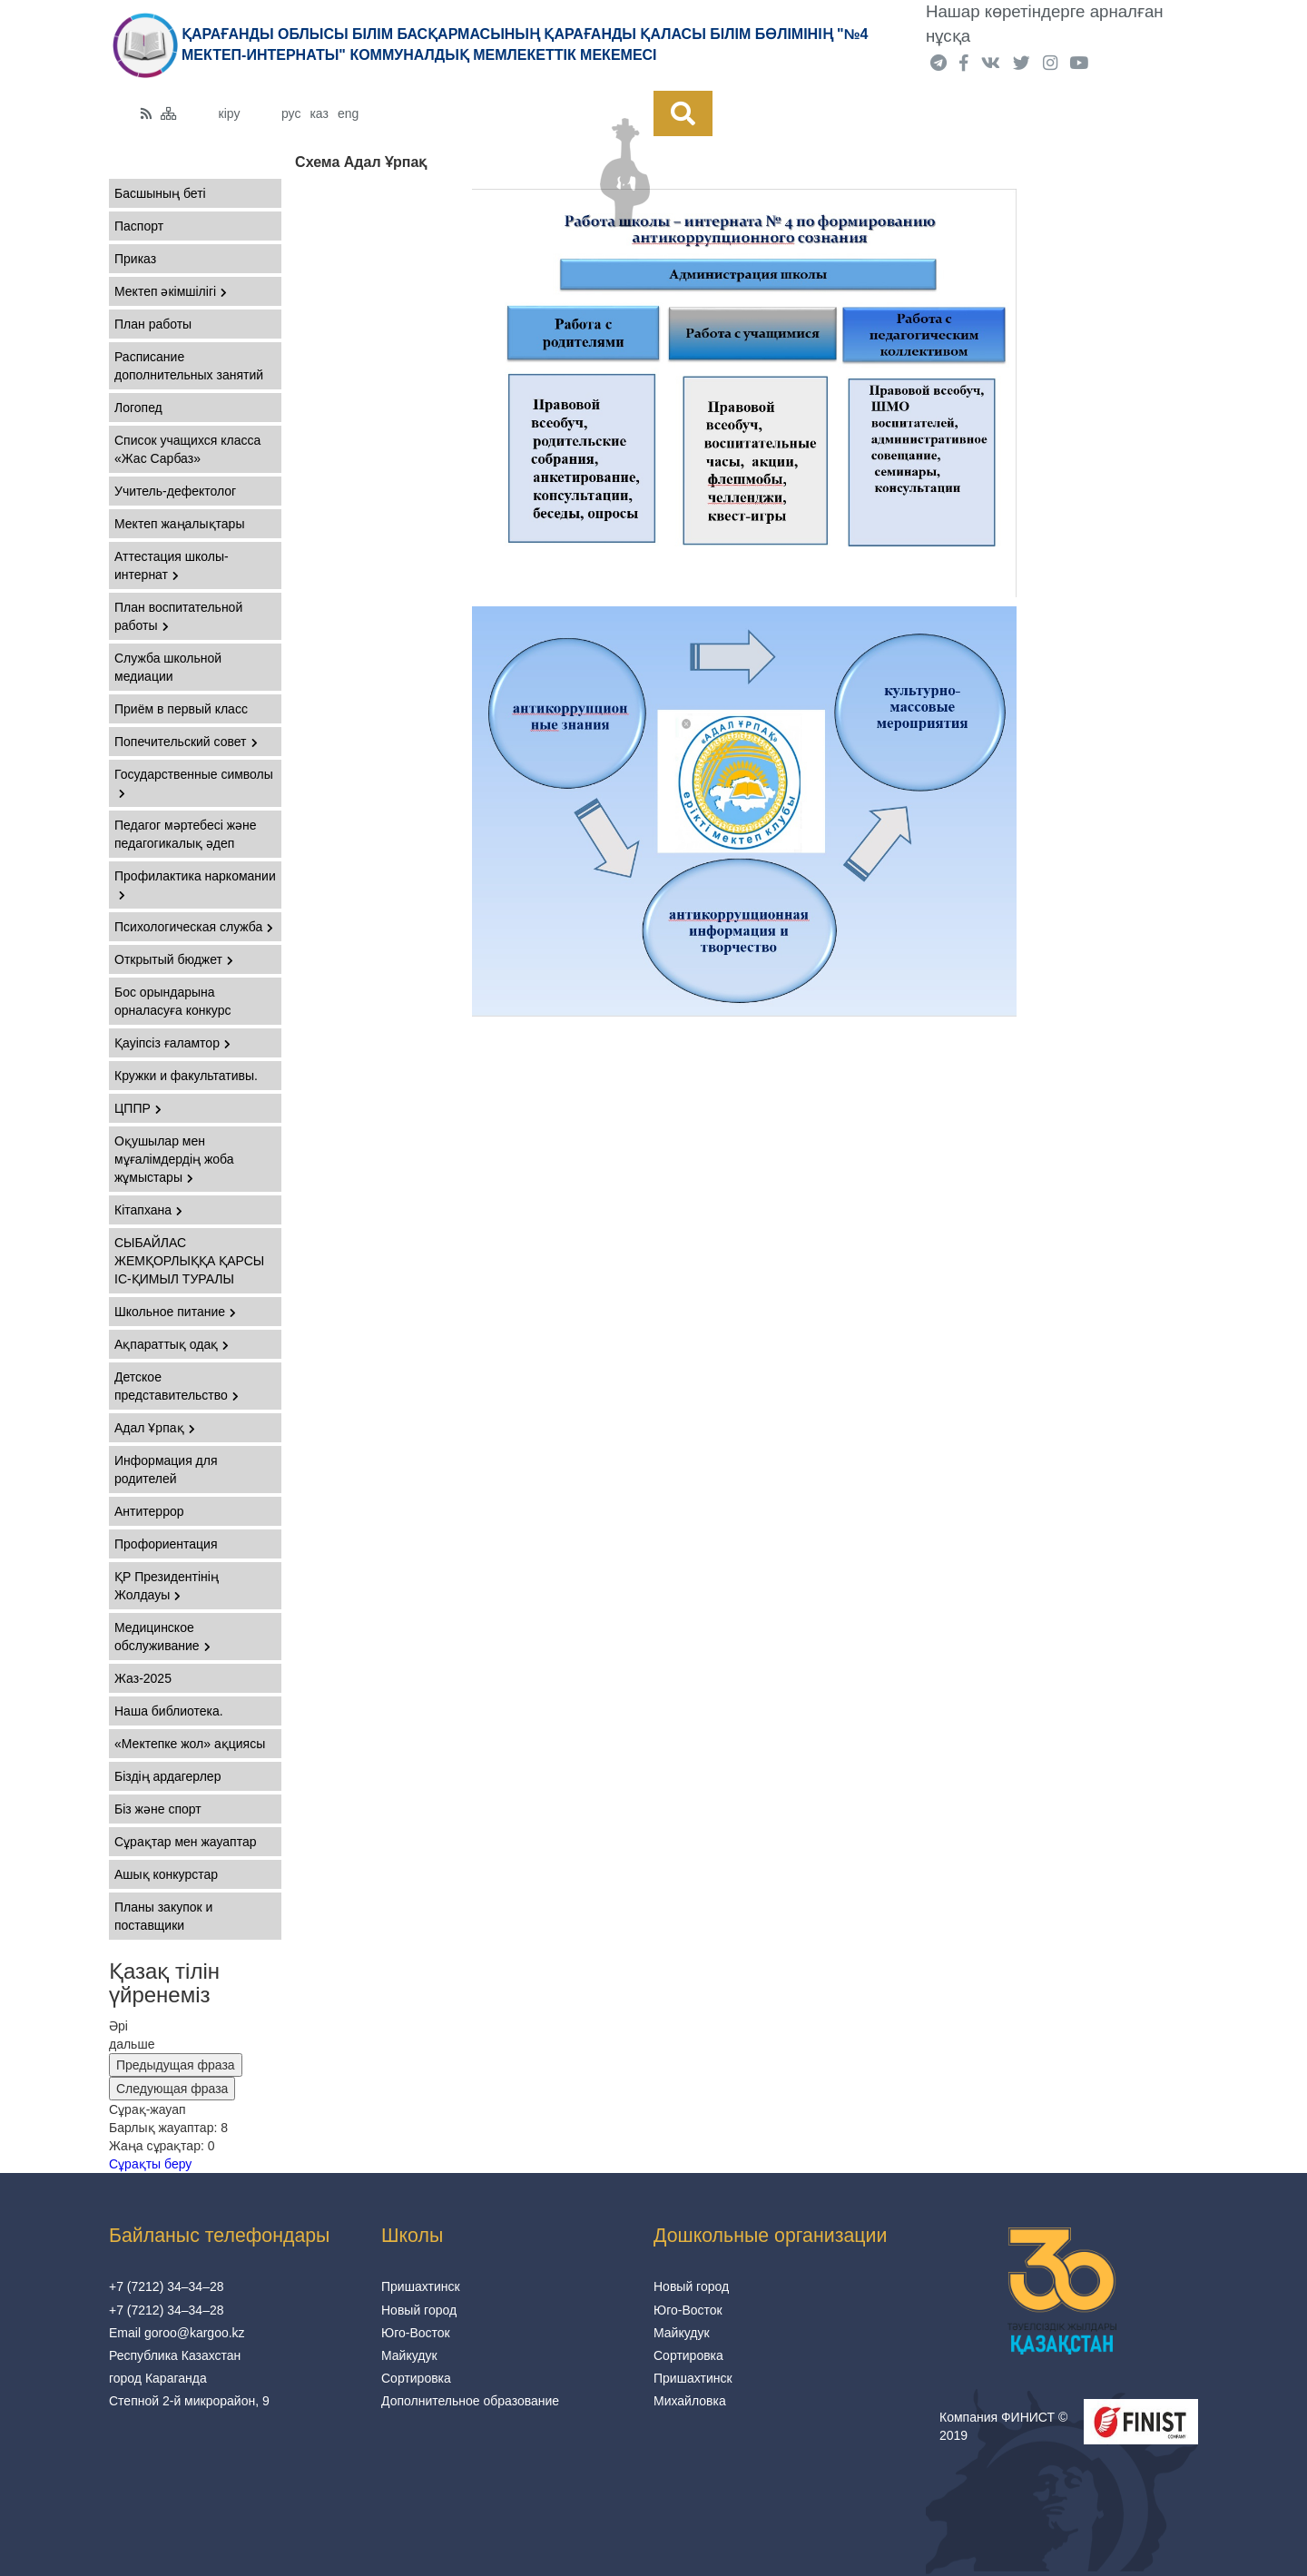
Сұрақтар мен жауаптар (185, 1841)
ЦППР (138, 1108)
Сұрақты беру (150, 2164)
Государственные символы (193, 783)
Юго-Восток (415, 2332)
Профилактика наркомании (195, 884)
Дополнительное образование (470, 2401)
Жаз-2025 (143, 1678)
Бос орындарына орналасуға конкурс (172, 1001)
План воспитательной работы (178, 616)
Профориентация (166, 1544)
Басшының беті (160, 193)
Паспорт (138, 226)
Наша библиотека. (168, 1711)
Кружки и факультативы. (186, 1075)
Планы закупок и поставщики (163, 1916)
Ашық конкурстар (166, 1874)
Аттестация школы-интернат (171, 565)
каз (319, 113)
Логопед (138, 407)
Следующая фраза (172, 2088)
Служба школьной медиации (167, 667)
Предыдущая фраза (175, 2065)
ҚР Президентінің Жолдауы (166, 1585)
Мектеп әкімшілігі (170, 291)
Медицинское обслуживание (162, 1636)
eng (348, 113)
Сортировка (416, 2378)
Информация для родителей (166, 1469)
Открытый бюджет (173, 959)
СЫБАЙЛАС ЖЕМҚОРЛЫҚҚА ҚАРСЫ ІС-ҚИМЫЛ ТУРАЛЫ (189, 1260)
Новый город (419, 2310)
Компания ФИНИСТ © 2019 (1003, 2426)
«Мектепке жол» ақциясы (189, 1743)
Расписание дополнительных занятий (188, 365)
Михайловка (690, 2401)
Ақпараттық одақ (171, 1344)
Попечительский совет (186, 741)
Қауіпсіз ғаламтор (172, 1043)
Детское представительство (176, 1386)
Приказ (135, 258)
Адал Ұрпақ (154, 1428)
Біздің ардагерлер (167, 1776)
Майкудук (409, 2355)
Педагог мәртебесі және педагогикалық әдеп (185, 834)
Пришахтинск (420, 2286)
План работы (153, 324)
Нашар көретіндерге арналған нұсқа (1045, 23)
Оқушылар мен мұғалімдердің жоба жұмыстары (174, 1159)
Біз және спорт (157, 1809)
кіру (230, 113)
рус (290, 113)
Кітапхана (148, 1210)
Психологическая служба (193, 926)
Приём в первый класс (181, 709)
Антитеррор (149, 1511)
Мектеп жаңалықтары (179, 523)
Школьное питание (175, 1311)
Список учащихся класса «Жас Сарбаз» (187, 449)
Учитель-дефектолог (175, 491)
